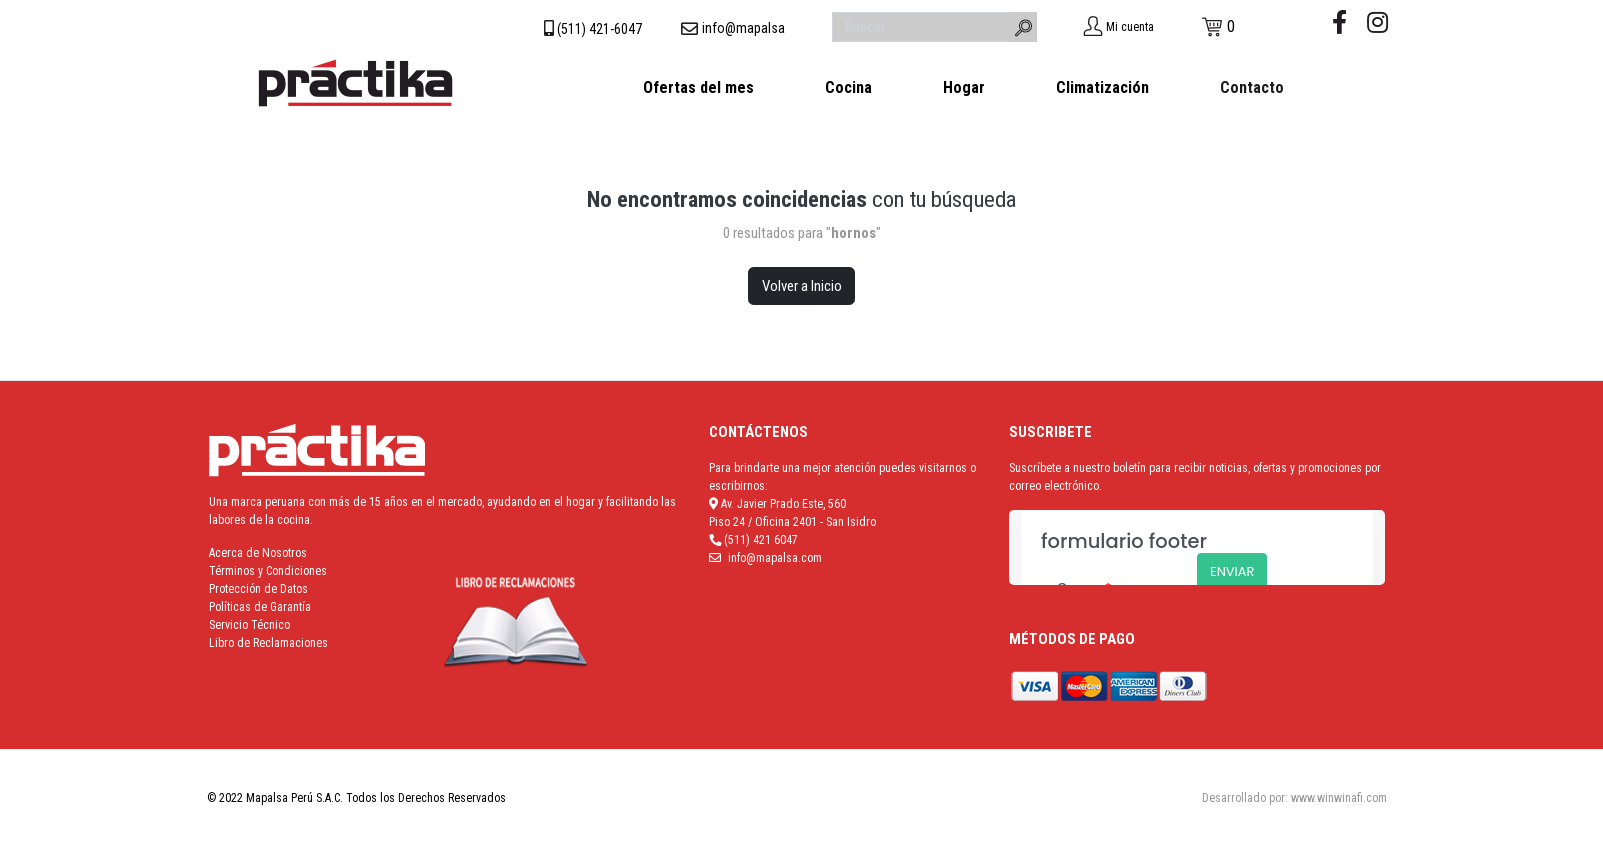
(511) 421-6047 (599, 29)
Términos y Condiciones (268, 571)
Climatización (1102, 87)
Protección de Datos (258, 589)
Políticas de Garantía (260, 607)
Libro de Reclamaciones (268, 643)
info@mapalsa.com (775, 558)
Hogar (964, 87)
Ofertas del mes (698, 87)
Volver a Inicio (802, 286)
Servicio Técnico (249, 625)
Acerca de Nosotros (258, 553)
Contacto (1252, 87)
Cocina (848, 87)
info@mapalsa (743, 28)
